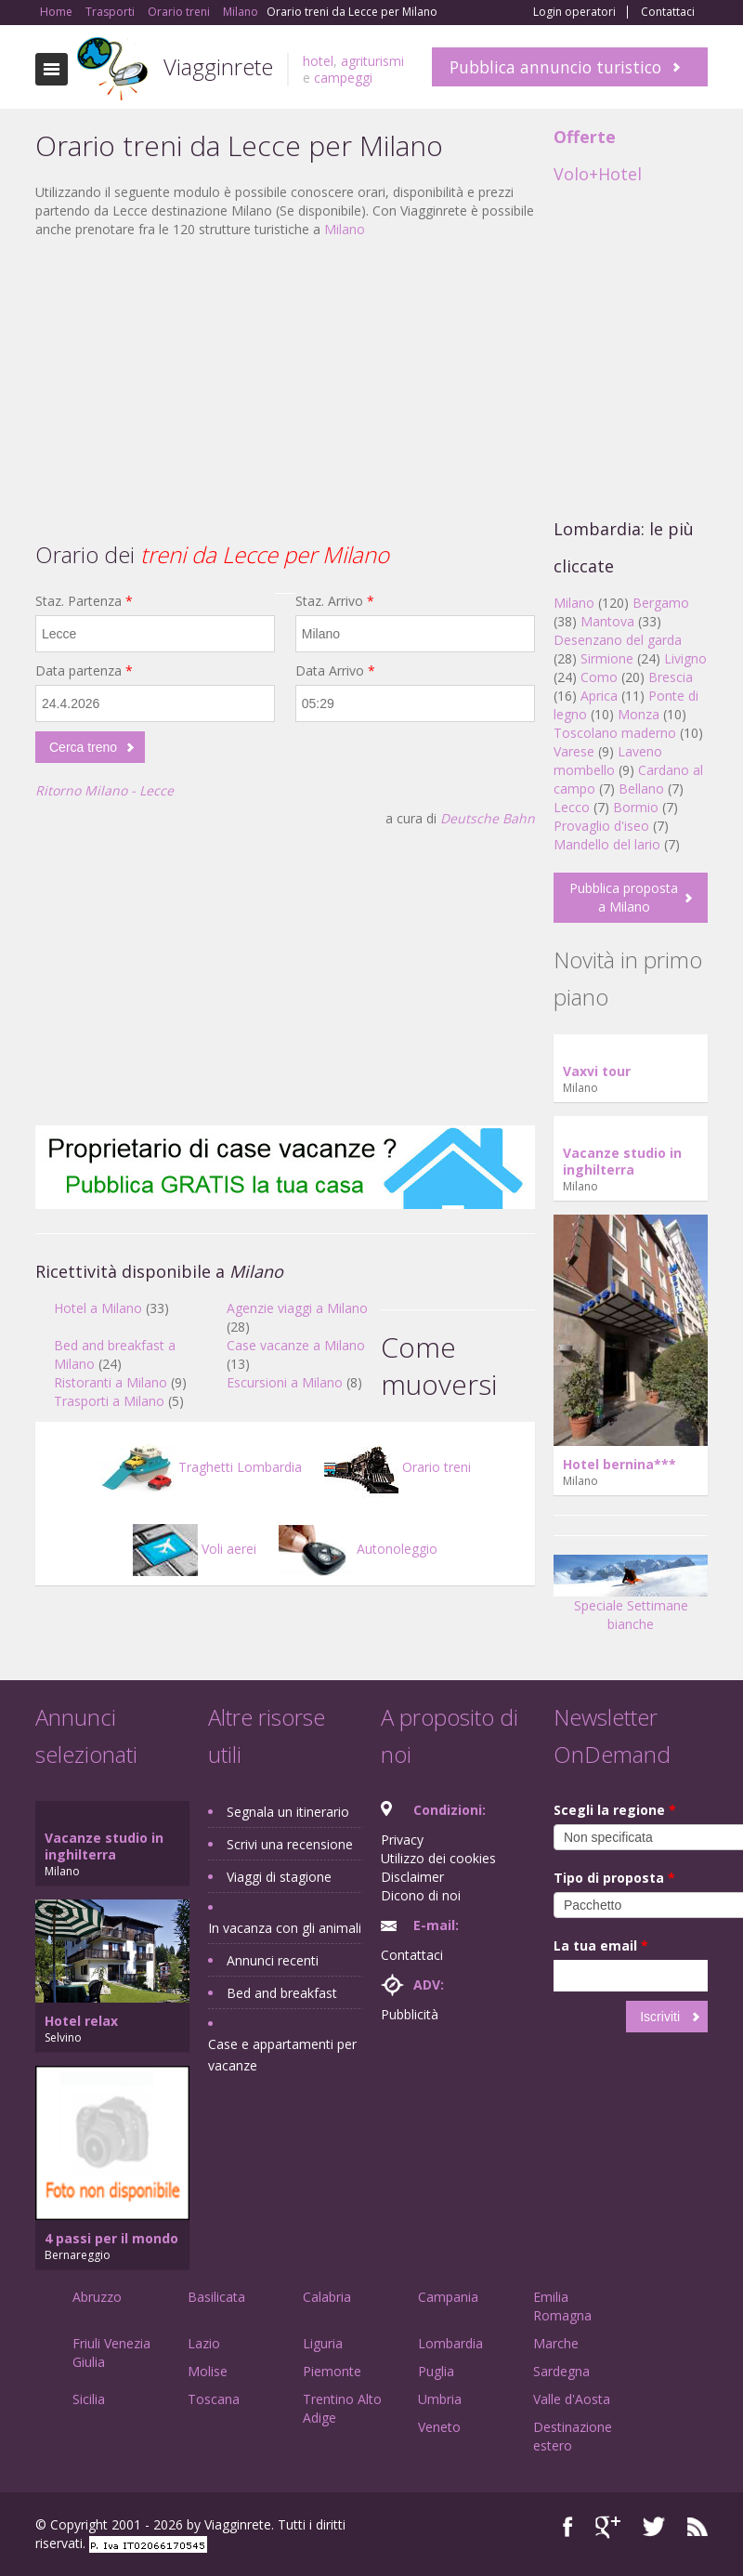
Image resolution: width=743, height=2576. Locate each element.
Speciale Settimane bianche (631, 1599)
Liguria (323, 2343)
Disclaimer (412, 1877)
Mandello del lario (607, 844)
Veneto (439, 2427)
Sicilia (88, 2399)
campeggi (343, 77)
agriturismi (372, 61)
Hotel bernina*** (619, 1464)
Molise (208, 2371)
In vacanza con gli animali (284, 1928)
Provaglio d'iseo (601, 826)
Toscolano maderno (615, 733)
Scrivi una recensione (290, 1844)
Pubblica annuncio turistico (555, 67)
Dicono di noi (421, 1895)
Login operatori (574, 12)
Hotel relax (81, 2021)
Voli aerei (194, 1548)
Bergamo (660, 602)
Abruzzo (97, 2297)
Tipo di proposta (614, 1877)
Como (599, 677)
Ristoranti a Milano (110, 1382)
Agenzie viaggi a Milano (297, 1308)
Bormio (635, 807)
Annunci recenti (273, 1960)
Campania (448, 2297)
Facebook (568, 2527)
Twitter (654, 2527)
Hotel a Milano (98, 1308)
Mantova (607, 621)
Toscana (214, 2399)
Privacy (402, 1839)
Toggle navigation (51, 69)
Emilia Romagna (562, 2306)
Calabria (327, 2297)
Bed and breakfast (282, 1993)
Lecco (572, 807)
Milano (344, 229)
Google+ (607, 2527)
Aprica (599, 695)
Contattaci (668, 12)
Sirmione (606, 658)
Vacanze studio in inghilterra (622, 1161)
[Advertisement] (285, 387)
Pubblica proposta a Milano (623, 897)
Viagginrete (218, 66)
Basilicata (216, 2297)
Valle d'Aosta (571, 2399)
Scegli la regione (615, 1810)
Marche (556, 2343)
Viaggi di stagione (279, 1877)
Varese (574, 751)
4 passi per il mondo (111, 2238)
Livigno (685, 658)
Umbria (440, 2399)
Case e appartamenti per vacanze (282, 2054)
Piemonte (332, 2371)
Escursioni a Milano (285, 1382)
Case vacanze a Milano (296, 1345)
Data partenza (84, 670)
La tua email (601, 1945)
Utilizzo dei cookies (438, 1858)
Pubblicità (409, 2014)
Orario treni (397, 1467)
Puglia (436, 2371)
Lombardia (450, 2343)
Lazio (204, 2343)
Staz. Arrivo (334, 601)
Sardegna (561, 2371)
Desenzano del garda (618, 640)
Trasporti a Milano (109, 1401)
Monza (638, 714)
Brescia (670, 677)
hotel (318, 61)
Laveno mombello (608, 761)
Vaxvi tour (597, 1071)
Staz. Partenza (84, 601)
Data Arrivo (335, 670)
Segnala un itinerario (288, 1811)
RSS (697, 2527)
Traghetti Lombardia (201, 1467)
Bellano (641, 788)
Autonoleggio (358, 1548)
